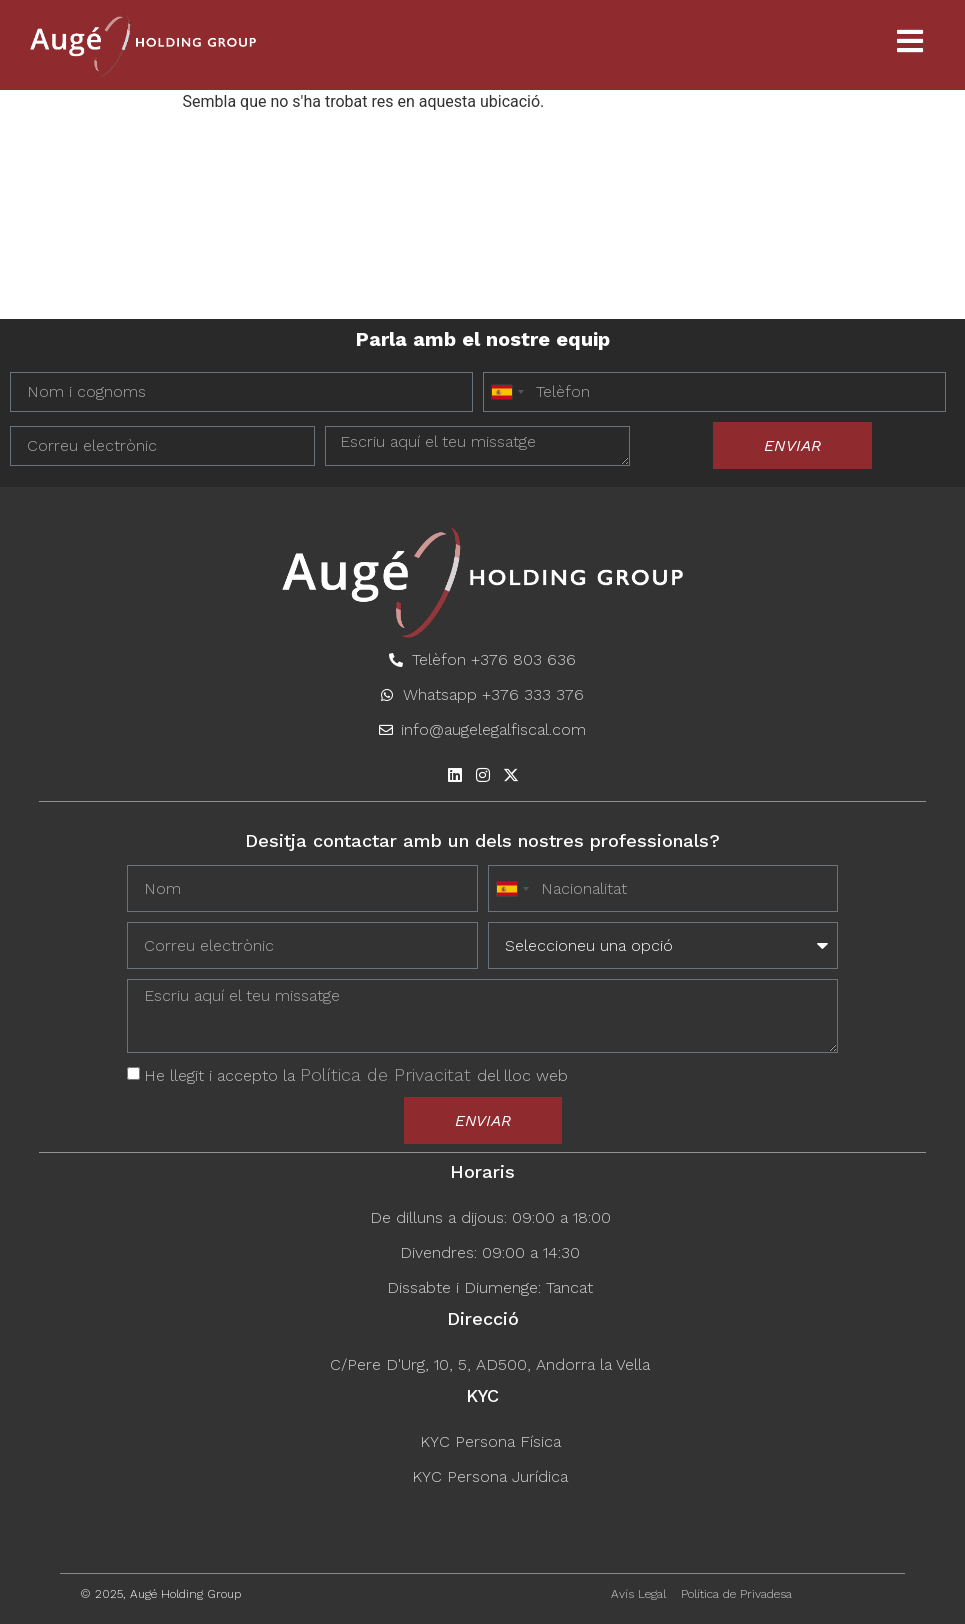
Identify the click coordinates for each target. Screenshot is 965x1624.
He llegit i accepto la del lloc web (356, 1075)
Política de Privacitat (388, 1074)
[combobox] (507, 392)
